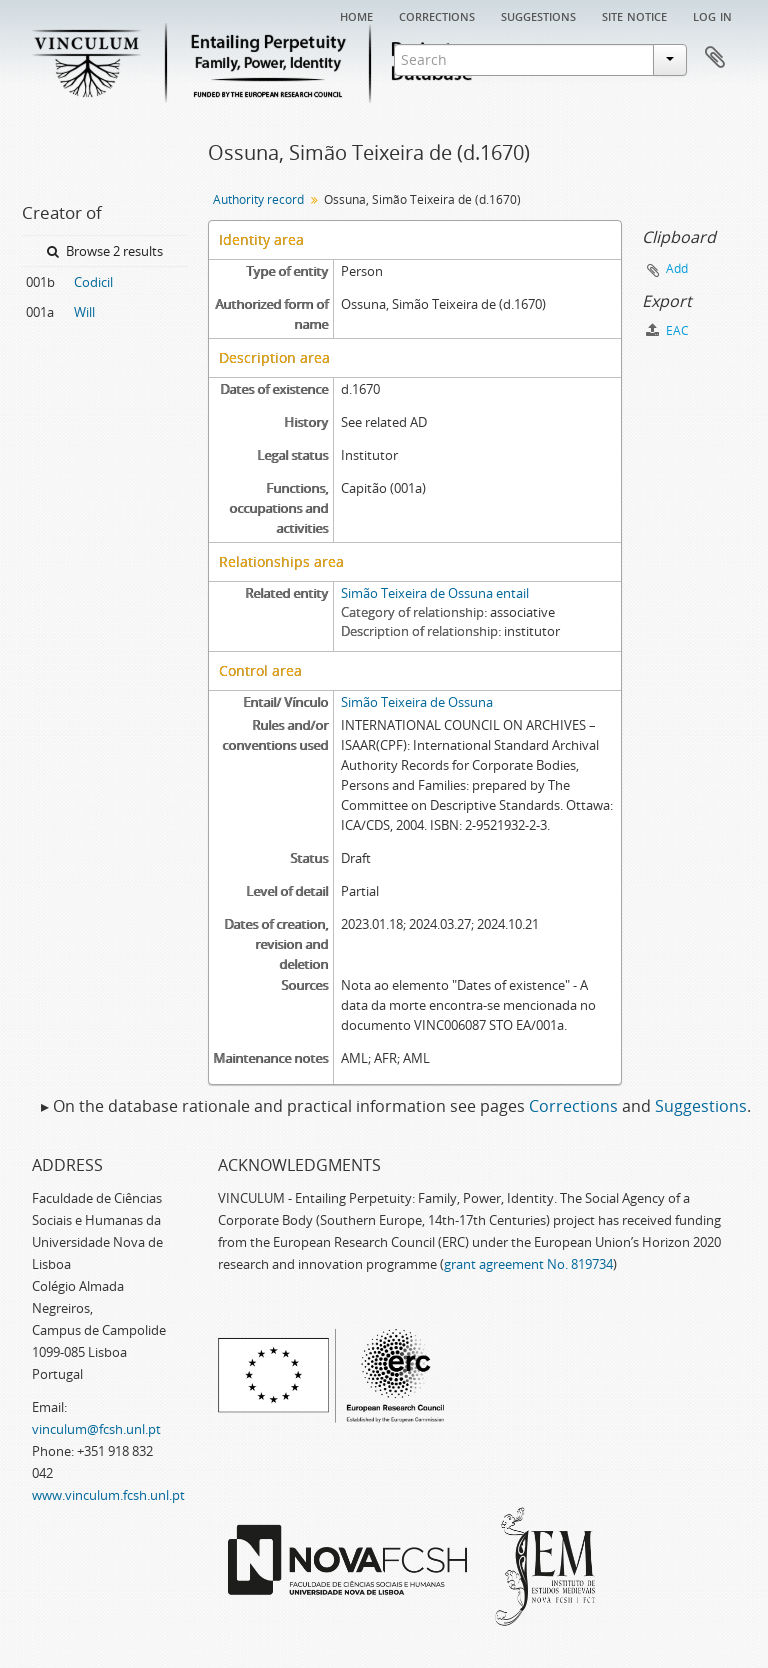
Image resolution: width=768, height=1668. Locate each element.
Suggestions (538, 15)
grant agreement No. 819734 (528, 1264)
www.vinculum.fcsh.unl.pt (108, 1495)
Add (677, 268)
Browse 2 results (105, 251)
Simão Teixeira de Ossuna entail (435, 593)
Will (84, 312)
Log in (712, 15)
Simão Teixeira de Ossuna (417, 702)
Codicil (93, 282)
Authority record (258, 199)
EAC (667, 330)
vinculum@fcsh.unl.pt (96, 1429)
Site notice (634, 15)
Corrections (437, 15)
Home (356, 15)
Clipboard (715, 58)
